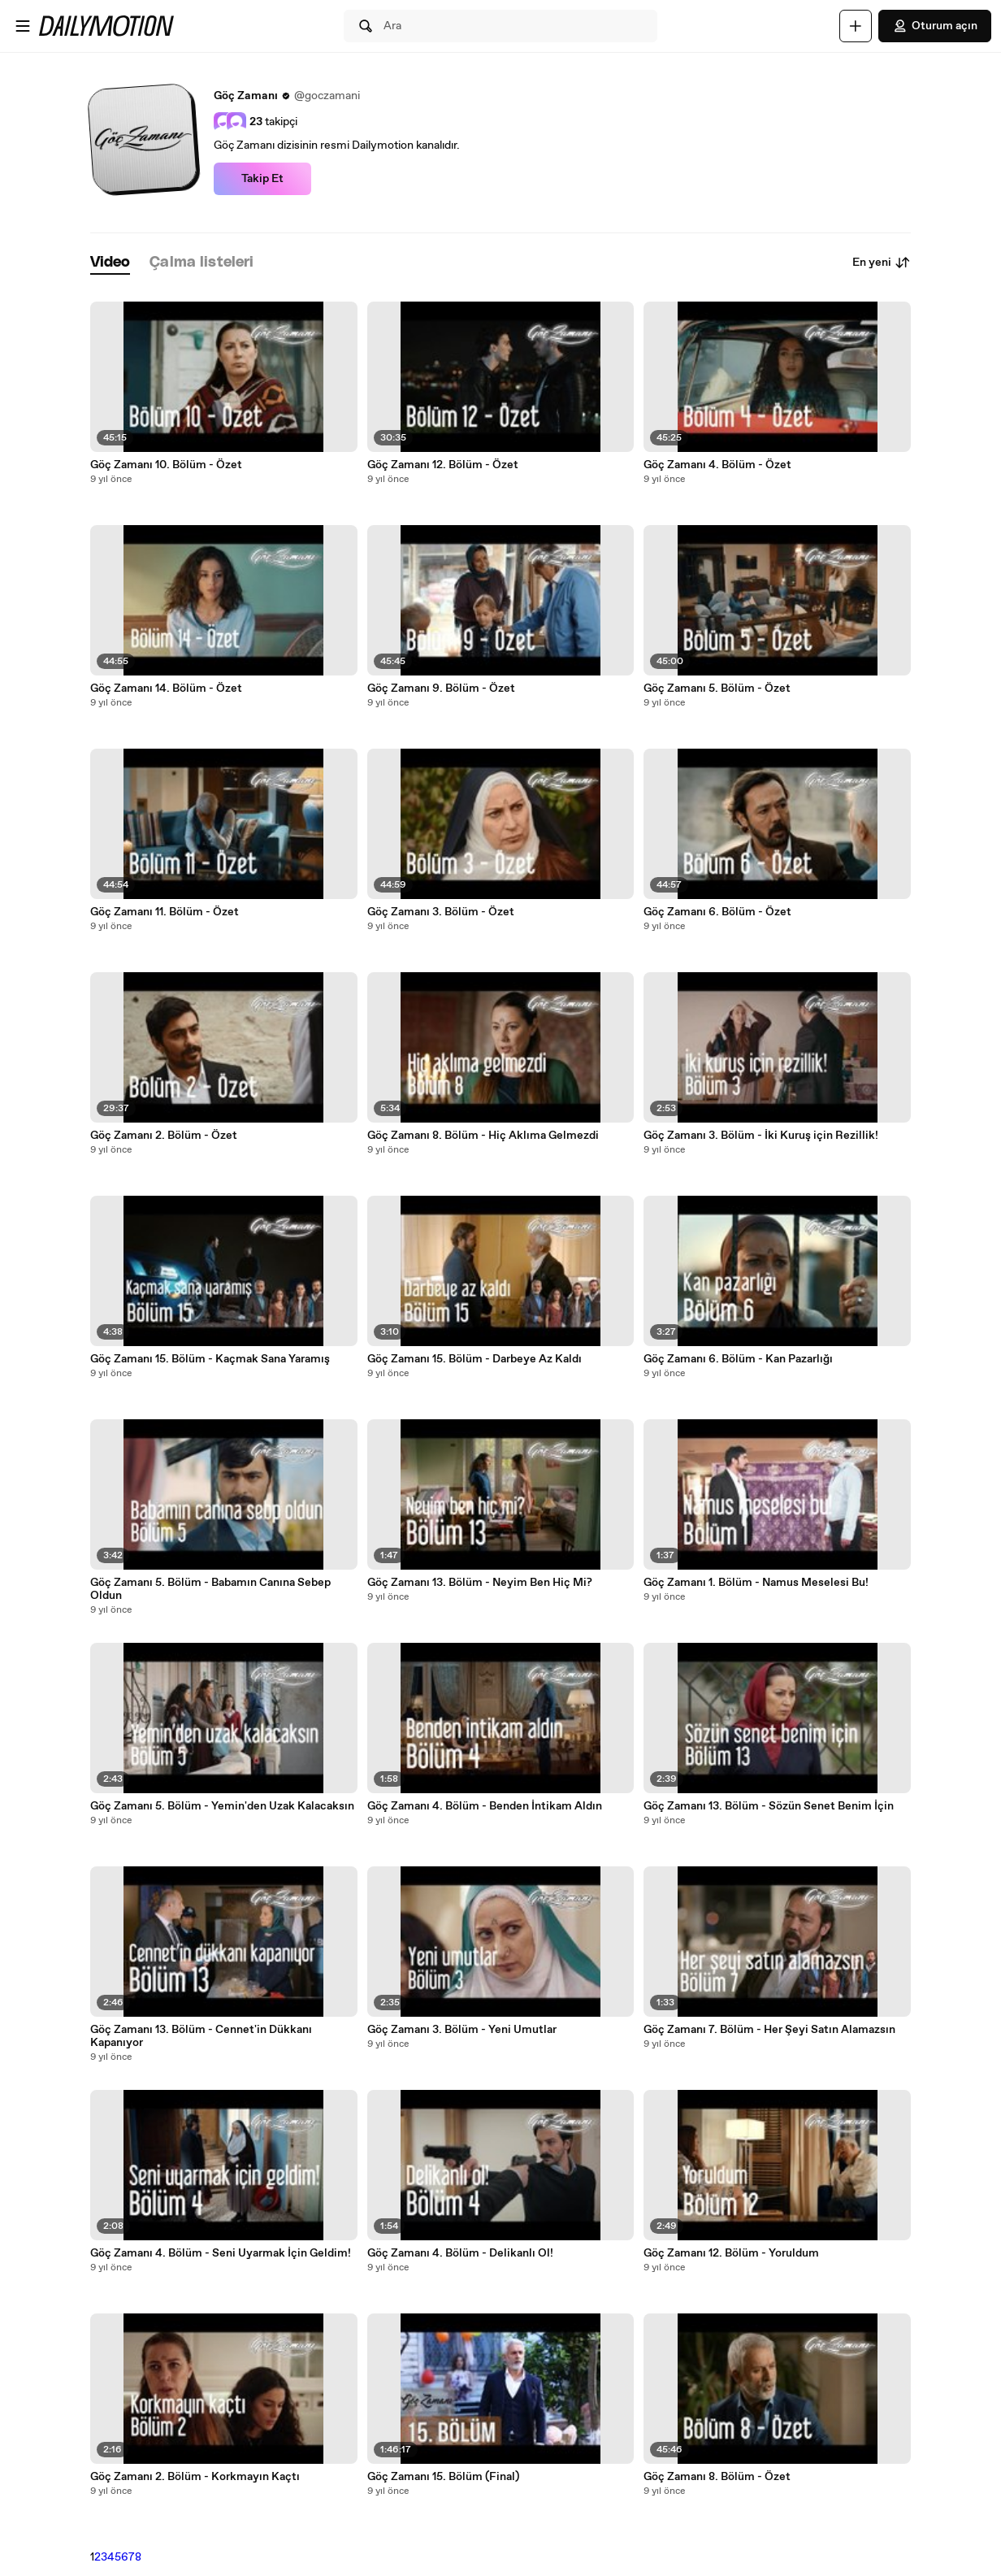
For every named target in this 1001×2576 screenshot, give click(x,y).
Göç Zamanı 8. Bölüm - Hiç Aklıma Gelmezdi (483, 1135)
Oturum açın (934, 26)
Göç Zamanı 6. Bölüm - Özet (717, 912)
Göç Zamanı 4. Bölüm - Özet (717, 464)
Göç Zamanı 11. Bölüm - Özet (164, 912)
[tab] (110, 263)
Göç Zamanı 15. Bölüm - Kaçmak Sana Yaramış (210, 1359)
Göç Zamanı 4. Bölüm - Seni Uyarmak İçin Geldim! (220, 2253)
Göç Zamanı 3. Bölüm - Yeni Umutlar (462, 2029)
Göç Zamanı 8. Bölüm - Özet (717, 2476)
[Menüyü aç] (23, 26)
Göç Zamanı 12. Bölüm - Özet (442, 464)
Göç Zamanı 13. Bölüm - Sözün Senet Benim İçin (769, 1806)
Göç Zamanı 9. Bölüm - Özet (441, 688)
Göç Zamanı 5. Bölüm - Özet (717, 688)
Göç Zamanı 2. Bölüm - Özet (163, 1135)
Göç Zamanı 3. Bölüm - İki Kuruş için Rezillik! (761, 1135)
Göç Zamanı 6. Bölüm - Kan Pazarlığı (738, 1359)
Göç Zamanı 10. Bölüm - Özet (166, 464)
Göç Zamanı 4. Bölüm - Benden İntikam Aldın (484, 1806)
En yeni (881, 262)
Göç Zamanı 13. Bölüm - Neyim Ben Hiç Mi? (479, 1582)
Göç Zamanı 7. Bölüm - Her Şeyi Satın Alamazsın (769, 2029)
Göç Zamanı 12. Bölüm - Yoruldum (731, 2253)
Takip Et (262, 179)
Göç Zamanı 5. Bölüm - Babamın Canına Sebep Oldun (210, 1589)
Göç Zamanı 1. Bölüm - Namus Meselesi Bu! (756, 1582)
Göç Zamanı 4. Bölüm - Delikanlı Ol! (460, 2253)
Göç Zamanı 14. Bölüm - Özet (166, 688)
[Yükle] (855, 26)
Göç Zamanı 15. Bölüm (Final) (443, 2476)
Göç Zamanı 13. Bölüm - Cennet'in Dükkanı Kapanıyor (201, 2036)
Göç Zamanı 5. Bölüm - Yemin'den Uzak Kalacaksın (222, 1806)
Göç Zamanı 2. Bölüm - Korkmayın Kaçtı (195, 2476)
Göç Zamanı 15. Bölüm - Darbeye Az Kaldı (474, 1359)
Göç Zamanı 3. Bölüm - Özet (440, 912)
